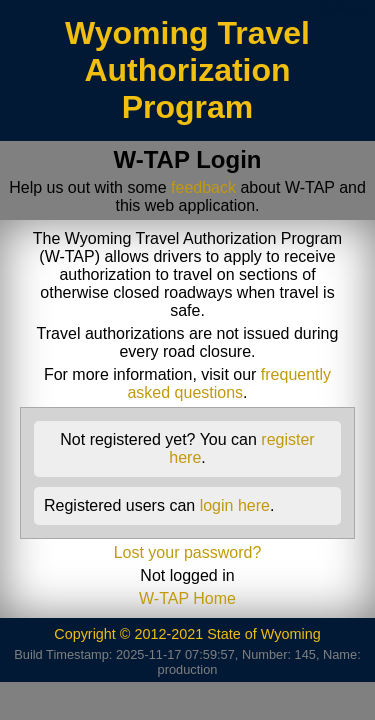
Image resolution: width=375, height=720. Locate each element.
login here (235, 505)
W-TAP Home (187, 598)
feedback (203, 187)
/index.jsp (347, 8)
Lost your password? (188, 552)
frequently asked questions (229, 383)
